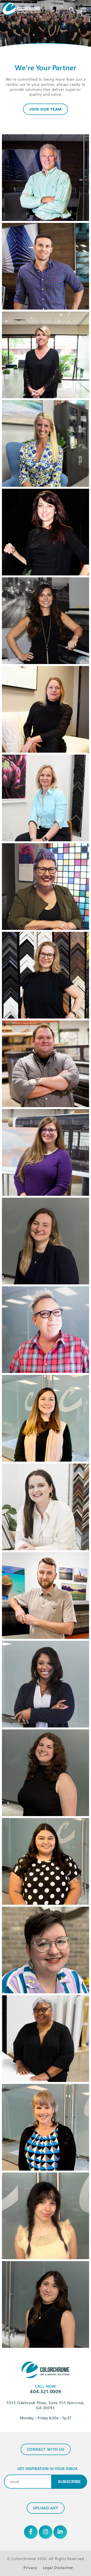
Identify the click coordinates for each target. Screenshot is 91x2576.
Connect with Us (45, 2449)
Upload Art (45, 2508)
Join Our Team (45, 109)
